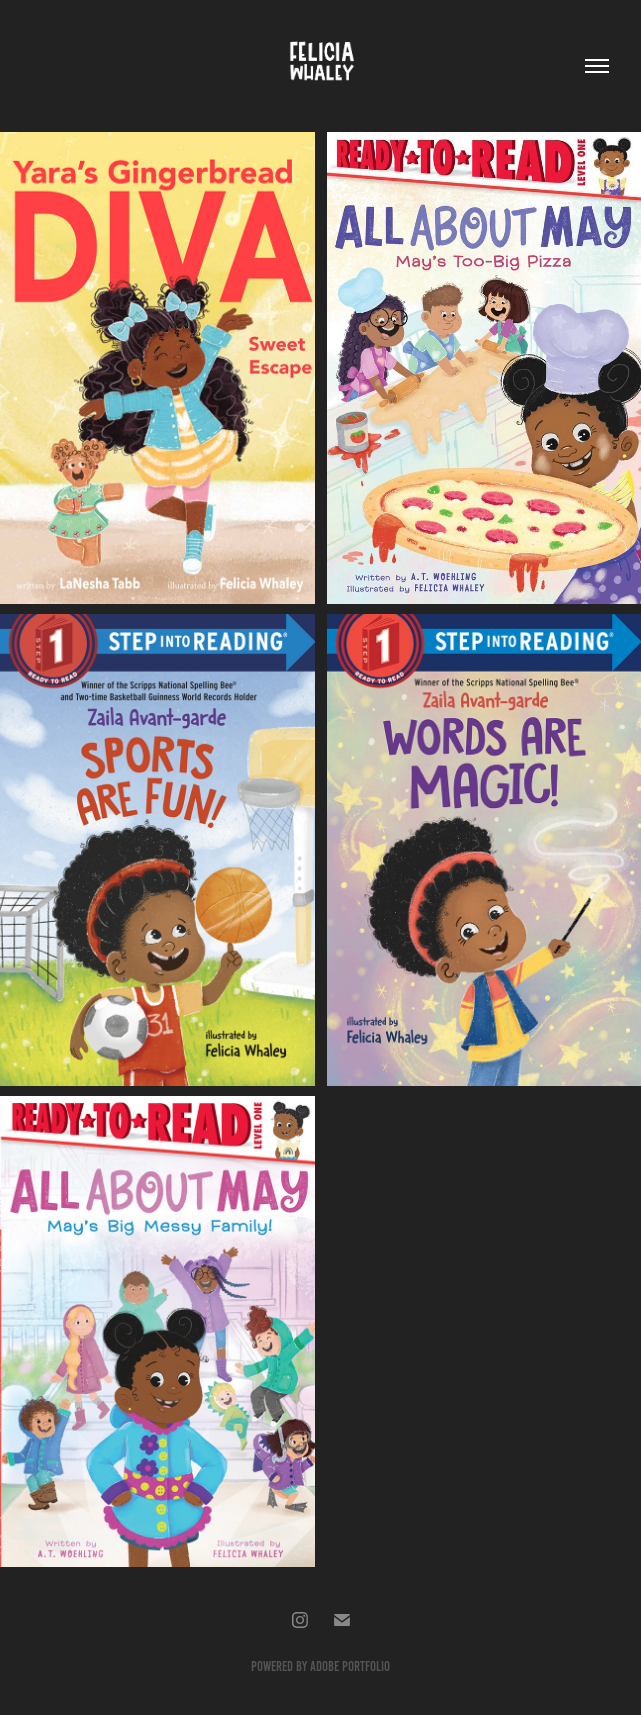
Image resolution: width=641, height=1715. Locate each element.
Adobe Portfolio (350, 1666)
